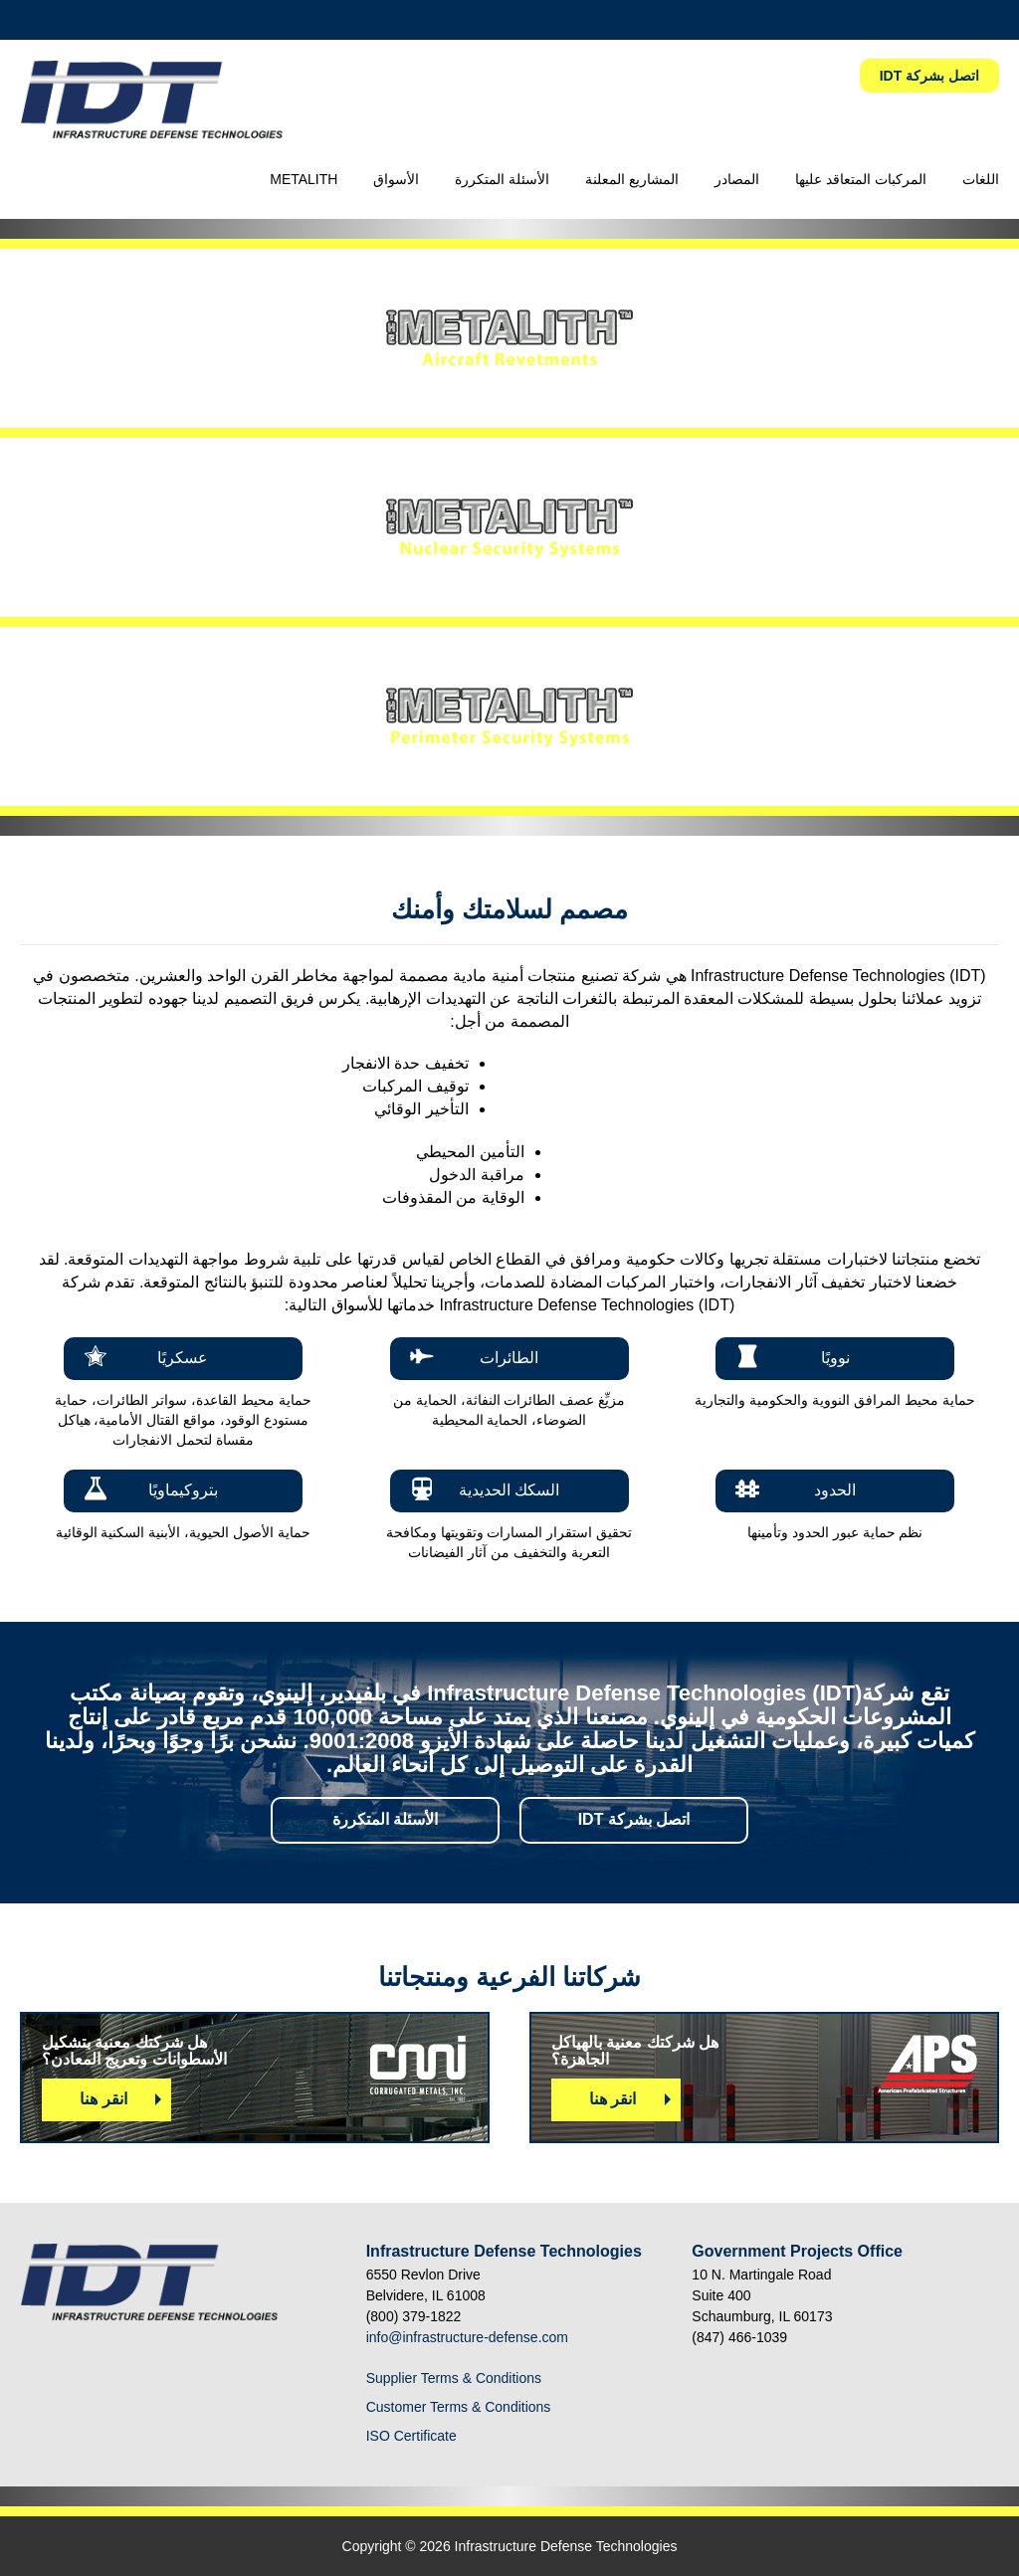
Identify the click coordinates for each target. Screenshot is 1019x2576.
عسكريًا (182, 1357)
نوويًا (835, 1357)
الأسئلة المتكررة (502, 179)
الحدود (835, 1490)
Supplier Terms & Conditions (453, 2378)
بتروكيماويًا (183, 1490)
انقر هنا (103, 2098)
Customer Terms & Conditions (458, 2407)
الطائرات (509, 1357)
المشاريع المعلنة (632, 179)
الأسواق (396, 179)
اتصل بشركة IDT (634, 1819)
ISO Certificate (411, 2436)
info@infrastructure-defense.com (467, 2337)
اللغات (980, 179)
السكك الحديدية (509, 1490)
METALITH (303, 179)
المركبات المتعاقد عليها (860, 179)
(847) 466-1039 (739, 2337)
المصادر (736, 179)
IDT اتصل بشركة (929, 76)
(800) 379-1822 (414, 2316)
